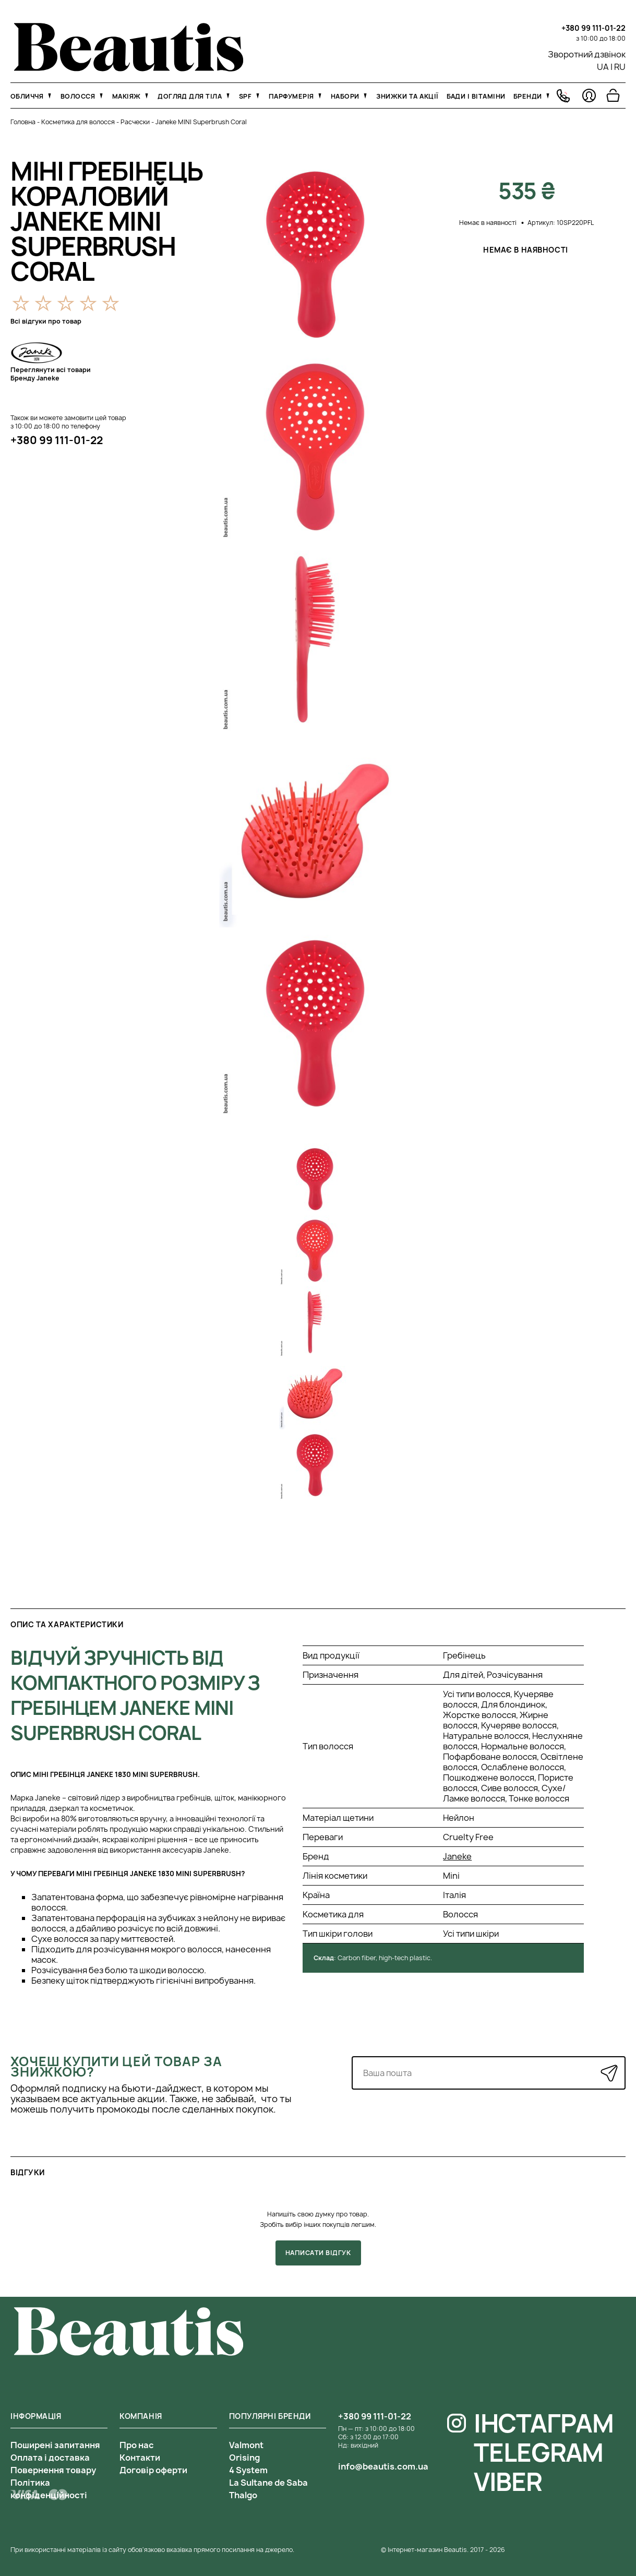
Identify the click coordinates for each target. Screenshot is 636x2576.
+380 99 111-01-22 (593, 28)
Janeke (457, 1856)
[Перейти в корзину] (613, 95)
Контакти (139, 2457)
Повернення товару (53, 2470)
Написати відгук (318, 2252)
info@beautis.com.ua (383, 2466)
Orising (244, 2457)
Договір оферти (153, 2470)
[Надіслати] (609, 2073)
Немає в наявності (526, 250)
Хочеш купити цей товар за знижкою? (116, 2067)
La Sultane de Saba (268, 2482)
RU (620, 67)
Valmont (246, 2445)
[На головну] (128, 68)
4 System (248, 2470)
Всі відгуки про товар (45, 321)
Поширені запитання (55, 2445)
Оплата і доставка (50, 2457)
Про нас (136, 2445)
